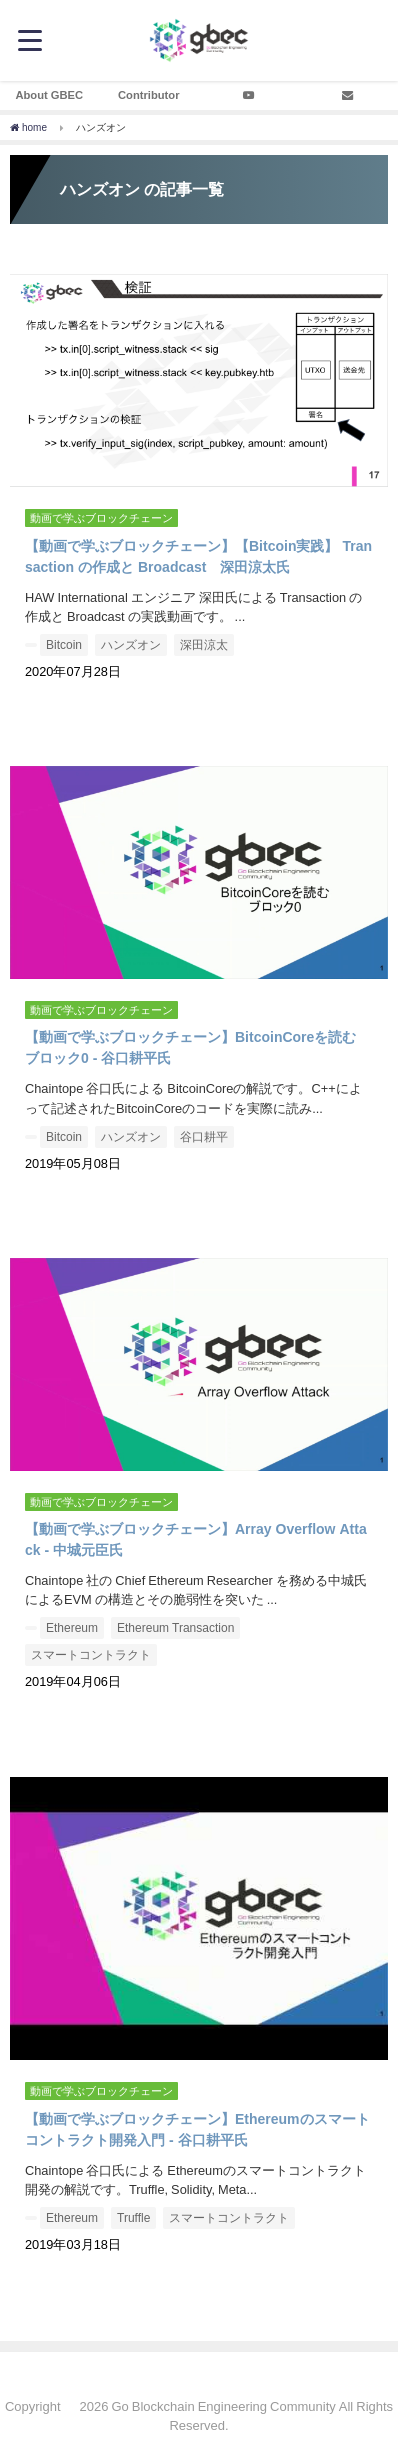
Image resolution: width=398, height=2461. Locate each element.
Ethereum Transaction (175, 1628)
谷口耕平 (204, 1137)
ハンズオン (131, 645)
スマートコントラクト (91, 1655)
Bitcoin (64, 645)
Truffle (133, 2218)
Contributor (149, 95)
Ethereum (72, 1628)
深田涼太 (204, 645)
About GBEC (49, 95)
